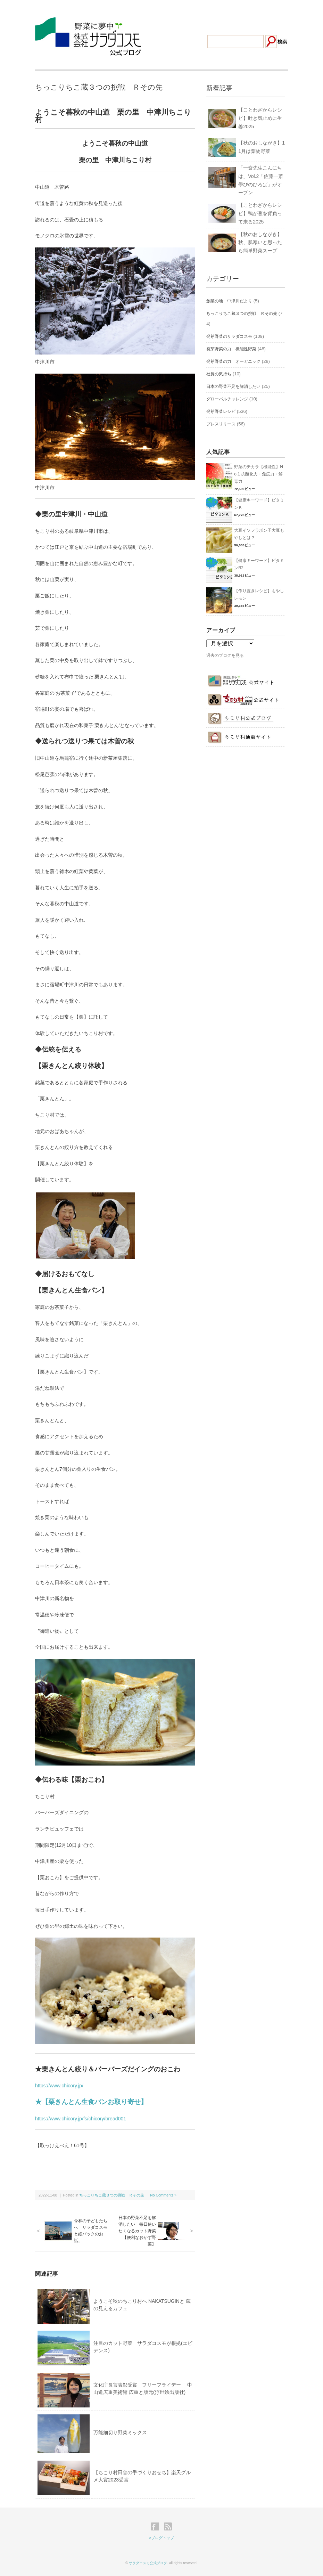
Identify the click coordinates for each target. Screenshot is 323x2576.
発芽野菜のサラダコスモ (229, 336)
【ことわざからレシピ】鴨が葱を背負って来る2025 (260, 213)
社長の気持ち (218, 374)
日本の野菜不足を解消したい (233, 386)
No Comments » (163, 2195)
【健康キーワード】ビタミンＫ (259, 504)
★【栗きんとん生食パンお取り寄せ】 (91, 2101)
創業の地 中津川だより (229, 301)
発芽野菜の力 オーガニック (233, 361)
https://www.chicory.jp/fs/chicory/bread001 (80, 2118)
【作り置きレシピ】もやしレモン (259, 594)
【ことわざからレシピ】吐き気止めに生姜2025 (260, 118)
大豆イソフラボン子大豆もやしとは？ (259, 534)
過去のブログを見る (225, 655)
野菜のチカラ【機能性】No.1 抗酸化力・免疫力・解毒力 (258, 474)
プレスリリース (220, 424)
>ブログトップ (161, 2537)
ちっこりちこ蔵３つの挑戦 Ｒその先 (99, 87)
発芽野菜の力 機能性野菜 (231, 349)
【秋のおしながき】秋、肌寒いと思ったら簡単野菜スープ (260, 242)
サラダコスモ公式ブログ (148, 2563)
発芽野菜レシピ (220, 411)
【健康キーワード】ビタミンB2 (259, 564)
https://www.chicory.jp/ (59, 2085)
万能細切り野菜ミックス (120, 2432)
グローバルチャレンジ (227, 399)
